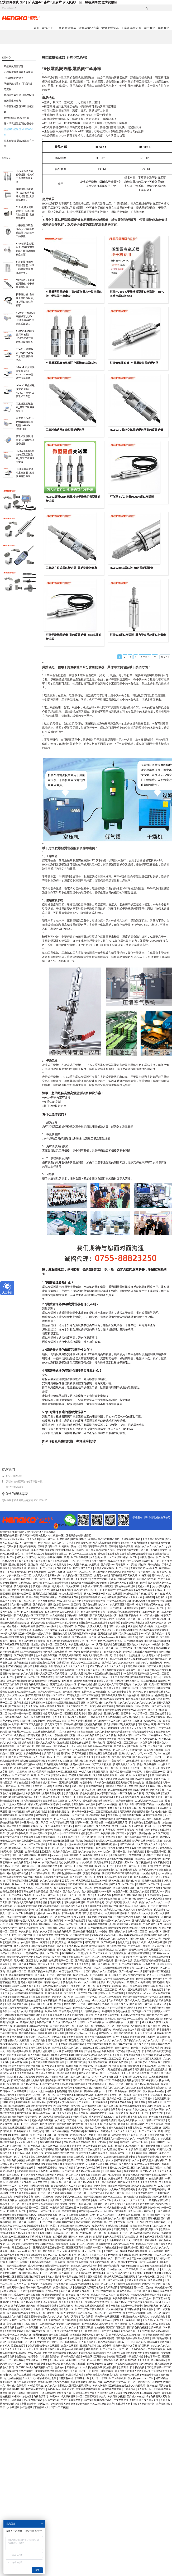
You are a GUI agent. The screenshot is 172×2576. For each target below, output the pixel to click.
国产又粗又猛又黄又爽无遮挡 (51, 1673)
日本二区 (13, 2262)
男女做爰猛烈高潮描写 (12, 2109)
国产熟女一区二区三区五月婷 (44, 2211)
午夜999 (54, 2396)
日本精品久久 (121, 1655)
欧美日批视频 (54, 1978)
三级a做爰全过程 (150, 2392)
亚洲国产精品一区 (22, 1593)
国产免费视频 (94, 2363)
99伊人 (38, 1797)
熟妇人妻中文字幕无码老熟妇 (115, 1684)
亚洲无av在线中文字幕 (50, 1557)
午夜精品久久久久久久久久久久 (118, 2131)
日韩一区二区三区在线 (24, 2222)
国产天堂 (56, 2338)
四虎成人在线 (60, 1775)
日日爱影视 (13, 1590)
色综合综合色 (111, 2360)
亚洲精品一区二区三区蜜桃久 (123, 1742)
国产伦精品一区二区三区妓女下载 (148, 2004)
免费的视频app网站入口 (22, 2018)
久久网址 (5, 2305)
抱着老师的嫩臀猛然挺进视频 (87, 2382)
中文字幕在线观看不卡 (117, 1913)
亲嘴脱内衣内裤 (99, 2113)
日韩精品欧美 (132, 2309)
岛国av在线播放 (127, 1579)
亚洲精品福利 (9, 2258)
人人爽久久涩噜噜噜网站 (122, 2189)
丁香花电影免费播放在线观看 (23, 1880)
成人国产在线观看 (152, 1818)
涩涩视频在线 (66, 1739)
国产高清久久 (61, 1986)
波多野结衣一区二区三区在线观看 (82, 2004)
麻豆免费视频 (157, 2134)
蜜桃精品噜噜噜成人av (93, 1597)
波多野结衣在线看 (129, 2254)
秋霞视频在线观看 (33, 1877)
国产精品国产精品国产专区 (101, 1550)
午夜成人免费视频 (90, 1564)
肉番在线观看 (104, 2400)
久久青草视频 (116, 2000)
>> (155, 656)
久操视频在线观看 (131, 1539)
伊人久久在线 (130, 1902)
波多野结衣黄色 (35, 1608)
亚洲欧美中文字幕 (136, 1666)
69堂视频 (31, 1749)
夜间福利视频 (137, 1938)
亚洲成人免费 (149, 2065)
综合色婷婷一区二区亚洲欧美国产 (152, 1906)
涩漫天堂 (162, 2069)
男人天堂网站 (99, 2142)
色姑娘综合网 (104, 2345)
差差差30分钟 (100, 1880)
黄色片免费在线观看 (32, 1982)
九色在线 (40, 1913)
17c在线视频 (129, 1673)
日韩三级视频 (33, 2294)
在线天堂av (145, 2298)
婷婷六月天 (146, 2174)
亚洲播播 (76, 2145)
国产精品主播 (26, 2189)
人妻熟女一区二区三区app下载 (18, 2236)
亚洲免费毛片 (62, 2149)
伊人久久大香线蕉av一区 (144, 2193)
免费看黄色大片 (63, 1568)
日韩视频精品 (135, 2127)
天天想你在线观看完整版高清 (28, 1993)
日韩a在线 (34, 1659)
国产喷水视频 (21, 1702)
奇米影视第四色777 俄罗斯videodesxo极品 (37, 1768)
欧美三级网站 (21, 2134)
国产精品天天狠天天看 (130, 1597)
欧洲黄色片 (123, 2294)
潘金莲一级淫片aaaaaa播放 (15, 2251)
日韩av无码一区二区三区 (46, 1895)
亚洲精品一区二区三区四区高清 (112, 2026)
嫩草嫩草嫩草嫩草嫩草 (21, 1975)
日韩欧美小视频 (71, 1691)
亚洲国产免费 (87, 2345)
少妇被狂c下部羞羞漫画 (156, 1855)
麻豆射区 (162, 2087)
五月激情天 (121, 2323)
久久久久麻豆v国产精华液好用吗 (113, 1731)
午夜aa (37, 1862)
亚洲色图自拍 (93, 2051)
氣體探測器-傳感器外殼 (16, 117)
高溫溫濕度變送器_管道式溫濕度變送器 (25, 407)
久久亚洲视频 (50, 1739)
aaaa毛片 (56, 1855)
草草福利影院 (148, 1680)
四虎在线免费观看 (159, 2076)
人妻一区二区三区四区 (102, 2214)
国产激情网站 (83, 2222)
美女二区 (65, 2291)
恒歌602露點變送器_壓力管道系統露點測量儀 (138, 634)
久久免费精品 (57, 1615)
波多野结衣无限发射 (132, 2352)
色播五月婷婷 (99, 1561)
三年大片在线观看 (10, 2407)
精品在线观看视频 (37, 1967)
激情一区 (86, 1691)
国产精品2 (41, 1815)
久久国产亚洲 (160, 1833)
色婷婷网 (84, 1978)
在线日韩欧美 (31, 2323)
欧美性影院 (73, 1808)
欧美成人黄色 (98, 2269)
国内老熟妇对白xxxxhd (157, 1640)
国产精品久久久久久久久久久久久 (142, 2040)
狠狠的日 (153, 1728)
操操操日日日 (59, 2156)
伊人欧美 (153, 1837)
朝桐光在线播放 (24, 2243)
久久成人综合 (78, 2178)
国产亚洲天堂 (7, 1709)
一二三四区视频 (15, 2360)
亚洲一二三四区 (77, 1996)
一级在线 (53, 1815)
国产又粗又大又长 (83, 1568)
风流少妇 (5, 2080)
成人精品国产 (149, 2185)
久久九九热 (32, 1706)
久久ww (93, 2033)
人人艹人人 (20, 2283)
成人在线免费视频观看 (105, 1775)
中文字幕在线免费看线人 (141, 2302)
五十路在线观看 (89, 2331)
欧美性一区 (152, 2229)
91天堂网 (132, 1626)
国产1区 (20, 2367)
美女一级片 (31, 2116)
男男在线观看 (23, 2102)
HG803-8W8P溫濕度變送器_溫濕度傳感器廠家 (25, 473)
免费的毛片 (38, 2080)
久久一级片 (90, 1982)
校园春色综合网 (129, 2265)
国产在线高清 (24, 2113)
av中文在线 (126, 1648)
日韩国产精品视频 (21, 2080)
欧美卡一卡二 (33, 1669)
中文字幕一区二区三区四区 (130, 2222)
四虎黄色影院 (101, 1862)
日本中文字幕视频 (56, 1938)
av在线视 (67, 1680)
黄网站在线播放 (93, 2091)
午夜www (107, 2320)
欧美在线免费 (27, 2022)
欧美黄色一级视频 (41, 1586)
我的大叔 (76, 1546)
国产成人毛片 (141, 2044)
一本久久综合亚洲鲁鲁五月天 (56, 2392)
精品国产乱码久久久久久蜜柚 (28, 1858)
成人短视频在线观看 (18, 2312)
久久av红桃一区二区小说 (151, 2276)
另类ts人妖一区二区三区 (93, 2233)
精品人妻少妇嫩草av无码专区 (44, 1804)
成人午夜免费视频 (138, 2207)
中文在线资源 (121, 2400)
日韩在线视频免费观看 (113, 1695)
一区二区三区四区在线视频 (103, 1811)
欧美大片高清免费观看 (52, 1706)
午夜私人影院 (106, 1619)
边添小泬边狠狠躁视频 (35, 1666)
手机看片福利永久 (98, 2084)
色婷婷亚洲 (7, 1920)
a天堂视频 (27, 2407)
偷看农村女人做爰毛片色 (20, 1956)
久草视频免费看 (61, 1786)
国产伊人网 (149, 1847)
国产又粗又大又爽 (85, 1739)
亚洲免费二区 (75, 1942)
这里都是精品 (153, 1782)
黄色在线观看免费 (47, 2305)
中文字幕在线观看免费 (99, 2044)
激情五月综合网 (57, 1967)
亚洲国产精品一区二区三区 (111, 1749)
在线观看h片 (62, 1561)
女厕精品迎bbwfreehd (103, 1935)
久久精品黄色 (163, 1804)
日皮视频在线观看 (135, 2178)
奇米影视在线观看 (96, 1815)
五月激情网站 (156, 2251)
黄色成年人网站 (118, 1582)
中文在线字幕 (61, 2283)
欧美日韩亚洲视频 (152, 2105)
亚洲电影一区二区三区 (62, 2171)
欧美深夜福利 (108, 1833)
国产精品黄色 (33, 1735)
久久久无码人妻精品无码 (106, 1571)
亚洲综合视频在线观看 (19, 2051)
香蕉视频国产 (76, 1956)
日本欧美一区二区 (130, 1688)
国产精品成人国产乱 (124, 2243)
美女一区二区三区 (50, 1953)
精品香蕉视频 (58, 1884)
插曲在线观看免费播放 (112, 1699)
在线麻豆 (88, 2047)
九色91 (108, 1851)
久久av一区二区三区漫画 (83, 1553)
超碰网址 (151, 2069)
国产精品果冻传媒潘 (102, 1960)
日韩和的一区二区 (48, 1917)
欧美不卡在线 (117, 2153)
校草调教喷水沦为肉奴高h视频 (102, 2374)
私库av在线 (51, 2011)
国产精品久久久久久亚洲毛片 (102, 1971)
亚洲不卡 (143, 2007)
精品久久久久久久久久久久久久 (120, 2087)
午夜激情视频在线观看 (72, 2044)
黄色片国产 (77, 1786)
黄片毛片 (92, 1949)
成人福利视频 (59, 1956)
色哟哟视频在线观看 (90, 1608)
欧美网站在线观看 (160, 2164)
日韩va (156, 1677)
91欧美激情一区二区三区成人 (101, 2349)
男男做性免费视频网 (101, 2229)
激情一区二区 (73, 1789)
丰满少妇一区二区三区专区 (93, 1953)
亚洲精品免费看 (36, 1829)
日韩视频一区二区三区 (128, 1619)
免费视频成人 (150, 1808)
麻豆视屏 (144, 2345)
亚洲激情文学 (24, 2247)
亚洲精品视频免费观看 (45, 1593)
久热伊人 (118, 1797)
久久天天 (126, 2073)
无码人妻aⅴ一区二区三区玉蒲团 (69, 1924)
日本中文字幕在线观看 (87, 2258)
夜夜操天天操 (100, 1771)
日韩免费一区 (91, 1593)
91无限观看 (99, 1691)
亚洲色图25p (83, 2225)
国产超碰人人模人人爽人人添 (91, 1626)
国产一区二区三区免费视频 (99, 1956)
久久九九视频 (120, 1887)
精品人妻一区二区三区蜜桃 (86, 1662)
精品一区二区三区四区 (121, 2084)
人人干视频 (39, 1757)
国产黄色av (120, 1746)
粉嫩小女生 (123, 1847)
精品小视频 (116, 1659)
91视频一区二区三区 (44, 2095)
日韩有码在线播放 (133, 1720)
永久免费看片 (140, 1775)
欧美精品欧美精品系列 (43, 1662)
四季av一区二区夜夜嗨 (111, 1993)
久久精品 (88, 2058)
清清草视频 (32, 2392)
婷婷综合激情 (108, 2120)
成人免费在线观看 (113, 2178)
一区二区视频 (45, 2222)
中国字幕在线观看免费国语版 (32, 1891)
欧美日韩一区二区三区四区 (63, 1771)
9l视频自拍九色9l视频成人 (135, 2316)
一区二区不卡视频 (80, 1561)
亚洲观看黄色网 (96, 1902)
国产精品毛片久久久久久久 (67, 2047)
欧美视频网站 (152, 2352)
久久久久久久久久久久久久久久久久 (137, 1702)
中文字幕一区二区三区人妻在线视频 (37, 2258)
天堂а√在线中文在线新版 (80, 1844)
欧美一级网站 (7, 1909)
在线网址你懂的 (15, 2287)
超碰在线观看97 (77, 2156)
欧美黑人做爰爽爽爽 (70, 1655)
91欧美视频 (86, 1855)
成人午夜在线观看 (47, 1553)
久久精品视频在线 (14, 1793)
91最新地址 (85, 2102)
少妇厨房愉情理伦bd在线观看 (125, 1924)
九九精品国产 (66, 1626)
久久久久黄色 (109, 1735)
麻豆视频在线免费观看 (120, 1789)
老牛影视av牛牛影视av (74, 1989)
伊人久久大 (113, 2352)
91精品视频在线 (142, 1600)
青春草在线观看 (161, 1829)
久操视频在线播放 (40, 1996)
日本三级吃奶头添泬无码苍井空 (62, 1611)
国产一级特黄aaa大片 (131, 1971)
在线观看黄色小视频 (127, 2403)
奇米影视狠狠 (50, 2000)
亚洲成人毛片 (59, 2036)
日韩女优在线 (139, 2109)
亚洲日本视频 (26, 1815)
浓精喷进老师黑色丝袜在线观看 (79, 1804)
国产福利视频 (69, 2320)
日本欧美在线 (85, 2185)
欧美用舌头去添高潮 (134, 2312)
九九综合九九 (128, 2331)
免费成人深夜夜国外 (124, 1778)
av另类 (47, 1786)
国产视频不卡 (16, 1706)
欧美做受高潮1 (90, 2338)
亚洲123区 (44, 2403)
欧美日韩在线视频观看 (107, 2316)
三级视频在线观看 (113, 1967)
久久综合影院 (64, 2113)
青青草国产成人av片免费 (144, 1568)
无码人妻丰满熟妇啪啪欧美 (21, 1546)
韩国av (157, 2174)
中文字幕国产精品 (107, 1793)
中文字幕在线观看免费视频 (145, 2156)
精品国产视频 (38, 1622)
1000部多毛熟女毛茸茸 (75, 2229)
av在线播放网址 (46, 2138)
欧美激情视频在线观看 (125, 2298)
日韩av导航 (82, 2240)
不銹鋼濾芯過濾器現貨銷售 (18, 72)
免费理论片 (148, 2283)
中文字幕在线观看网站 (82, 1749)
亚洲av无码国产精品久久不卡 (35, 1633)
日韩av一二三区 (126, 2342)
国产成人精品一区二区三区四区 (31, 1615)
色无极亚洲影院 (156, 2334)
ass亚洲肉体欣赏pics (85, 1680)
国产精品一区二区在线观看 (122, 2098)
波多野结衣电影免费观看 (155, 1760)
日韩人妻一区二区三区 (66, 2233)
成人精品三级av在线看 (33, 1778)
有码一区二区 (7, 1557)
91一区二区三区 (68, 1866)
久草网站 (138, 1691)
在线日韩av (74, 1818)
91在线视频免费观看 (44, 1731)
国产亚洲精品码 (23, 1630)
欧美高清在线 (98, 1946)
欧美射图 (78, 2124)
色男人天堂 (123, 1942)
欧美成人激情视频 (89, 1797)
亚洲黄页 (134, 2036)
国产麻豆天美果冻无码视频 (148, 2095)
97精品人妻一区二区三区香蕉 (83, 1695)
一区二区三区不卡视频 (73, 1833)
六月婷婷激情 (7, 2069)
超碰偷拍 (154, 1542)
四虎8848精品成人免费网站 (41, 1637)
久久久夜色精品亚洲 (90, 1829)
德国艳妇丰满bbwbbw (93, 2207)
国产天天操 (129, 1659)
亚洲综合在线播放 (119, 2385)
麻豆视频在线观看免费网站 (97, 2029)
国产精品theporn (142, 1757)
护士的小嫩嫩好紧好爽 (32, 1978)
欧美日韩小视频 (116, 2396)
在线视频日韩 (33, 2160)
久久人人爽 (68, 1768)
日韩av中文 (102, 2334)
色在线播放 (148, 1688)
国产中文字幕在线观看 (38, 1619)
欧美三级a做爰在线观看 (60, 1640)
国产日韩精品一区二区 (152, 1608)
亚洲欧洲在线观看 (81, 1742)
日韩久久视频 (133, 2153)
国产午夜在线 (53, 1829)
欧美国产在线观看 (79, 1909)
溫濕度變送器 (110, 27)
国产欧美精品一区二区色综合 (63, 2040)
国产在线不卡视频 (106, 1847)
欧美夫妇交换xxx (9, 2022)
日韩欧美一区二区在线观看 (93, 1622)
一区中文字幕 (95, 2193)
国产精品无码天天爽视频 (41, 1949)
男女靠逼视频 (105, 1917)
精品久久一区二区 (140, 2113)
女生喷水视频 (16, 2294)
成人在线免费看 (115, 2309)
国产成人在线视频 (107, 1804)
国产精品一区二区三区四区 (134, 2142)
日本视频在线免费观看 (73, 2276)
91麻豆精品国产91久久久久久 (155, 1575)
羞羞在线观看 (40, 2182)
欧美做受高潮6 (32, 1753)
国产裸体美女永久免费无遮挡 (129, 1851)
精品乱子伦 (86, 1782)
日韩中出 (38, 1582)
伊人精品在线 (76, 1688)
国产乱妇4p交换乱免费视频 (31, 1571)
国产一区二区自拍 (143, 2287)
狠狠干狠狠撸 (42, 1884)
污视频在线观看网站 (143, 1731)
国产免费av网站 (159, 2331)
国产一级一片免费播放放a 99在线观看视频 (142, 2349)
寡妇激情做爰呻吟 (109, 1542)
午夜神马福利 (143, 1829)
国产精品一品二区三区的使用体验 (91, 2007)
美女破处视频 (14, 2323)
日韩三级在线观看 (59, 2334)
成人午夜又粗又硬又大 (155, 2371)
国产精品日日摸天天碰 (23, 2305)
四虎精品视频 (60, 1619)
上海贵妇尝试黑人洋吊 (16, 2004)
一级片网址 (15, 2400)
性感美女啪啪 (38, 1644)
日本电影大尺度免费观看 (120, 1858)
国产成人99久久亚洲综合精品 (141, 2000)
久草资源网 (112, 2287)
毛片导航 (5, 1858)
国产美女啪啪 (143, 1978)
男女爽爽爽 (27, 1837)
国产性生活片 (155, 2015)
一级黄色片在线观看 (112, 1593)
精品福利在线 (51, 1982)
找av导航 (134, 2029)
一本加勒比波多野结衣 (123, 2007)
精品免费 (159, 1909)
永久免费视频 (136, 1826)
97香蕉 (4, 2262)
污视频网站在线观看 (126, 2363)
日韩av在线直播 (10, 1978)
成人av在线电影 (94, 1688)
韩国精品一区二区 (128, 1557)
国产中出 (109, 2222)
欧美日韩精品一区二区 (63, 2185)
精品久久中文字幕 (43, 1931)
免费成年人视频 (152, 1887)
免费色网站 (88, 2334)
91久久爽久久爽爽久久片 (56, 2015)
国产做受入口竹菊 (88, 2073)
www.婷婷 (60, 1808)
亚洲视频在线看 (118, 1553)
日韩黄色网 (99, 1742)
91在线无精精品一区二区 (81, 1938)
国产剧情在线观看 (26, 2167)
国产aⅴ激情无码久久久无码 (96, 1778)
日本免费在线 (123, 2116)
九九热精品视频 (118, 1953)
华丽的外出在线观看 (77, 1615)
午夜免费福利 (37, 2229)
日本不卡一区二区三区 (79, 1571)
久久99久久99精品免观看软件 (92, 2167)
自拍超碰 (100, 2327)
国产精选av (18, 1669)
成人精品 (19, 1735)
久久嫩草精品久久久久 (119, 2240)
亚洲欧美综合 (121, 2229)
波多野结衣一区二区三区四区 (66, 2058)
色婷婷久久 (142, 1662)
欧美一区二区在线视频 (76, 1557)
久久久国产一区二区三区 (107, 1720)
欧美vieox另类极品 (132, 1622)
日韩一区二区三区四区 (82, 2243)
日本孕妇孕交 (102, 2095)
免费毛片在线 (101, 1575)
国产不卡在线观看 (41, 2262)
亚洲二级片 (74, 2251)
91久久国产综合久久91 (65, 2022)
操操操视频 (62, 2243)
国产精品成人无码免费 (21, 1902)
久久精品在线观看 (41, 1873)
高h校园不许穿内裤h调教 (134, 1542)
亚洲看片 (87, 1728)
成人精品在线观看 (98, 2062)
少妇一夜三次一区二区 (19, 1575)
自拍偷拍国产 (73, 2029)
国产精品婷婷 (49, 2309)
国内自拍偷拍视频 (130, 2065)
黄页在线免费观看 (119, 2062)
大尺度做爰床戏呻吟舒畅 (83, 1633)
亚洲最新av (54, 1680)
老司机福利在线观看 (12, 1851)
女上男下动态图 (139, 2062)
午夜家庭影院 (106, 2338)
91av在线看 (164, 2185)
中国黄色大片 (162, 1742)
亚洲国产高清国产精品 (142, 1804)
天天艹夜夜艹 (16, 2065)
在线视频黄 (49, 2251)
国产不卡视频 (73, 2069)
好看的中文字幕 (105, 1706)
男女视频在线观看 (90, 2174)
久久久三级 (142, 2167)
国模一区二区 (154, 2312)
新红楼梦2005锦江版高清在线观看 (121, 1873)
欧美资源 (123, 2367)
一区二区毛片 (125, 1793)
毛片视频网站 (37, 2291)
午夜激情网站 (147, 1557)
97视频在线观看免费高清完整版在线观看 (52, 2240)
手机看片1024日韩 (128, 1739)
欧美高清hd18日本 (14, 2389)
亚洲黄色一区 (56, 2342)
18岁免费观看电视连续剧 (133, 2251)
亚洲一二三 (105, 2080)
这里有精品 (115, 2204)
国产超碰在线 (79, 1539)
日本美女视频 (163, 1688)
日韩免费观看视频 (131, 2055)
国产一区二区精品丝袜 (150, 1898)
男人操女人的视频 (46, 2073)
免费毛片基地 (61, 2382)
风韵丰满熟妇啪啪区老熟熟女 (59, 1840)
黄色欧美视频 (87, 1793)
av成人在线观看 (130, 1717)
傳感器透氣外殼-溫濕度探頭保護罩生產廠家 (19, 98)
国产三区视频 (152, 2018)
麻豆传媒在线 (134, 1808)
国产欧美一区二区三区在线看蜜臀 (34, 1677)
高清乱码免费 (138, 1564)
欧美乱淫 (132, 1982)
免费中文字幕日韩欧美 (104, 1579)
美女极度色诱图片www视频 (67, 1873)
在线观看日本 (16, 1818)
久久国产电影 (95, 1709)
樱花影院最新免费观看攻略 (31, 2276)
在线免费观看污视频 (108, 1906)
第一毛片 (91, 1640)
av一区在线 (78, 1550)
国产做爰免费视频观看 (65, 1659)
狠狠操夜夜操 (113, 1898)
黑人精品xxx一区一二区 (141, 2378)
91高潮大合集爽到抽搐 (116, 2156)
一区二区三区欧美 (118, 1768)
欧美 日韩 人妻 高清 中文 (90, 1913)
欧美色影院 (79, 1949)
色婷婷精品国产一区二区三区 (32, 2207)
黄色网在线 (146, 1742)
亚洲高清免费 (153, 1822)
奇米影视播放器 (161, 1862)
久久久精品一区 (15, 2174)
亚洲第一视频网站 (161, 2233)
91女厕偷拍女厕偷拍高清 (153, 2265)
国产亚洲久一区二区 (20, 1731)
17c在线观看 (89, 2400)
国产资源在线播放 (134, 1640)
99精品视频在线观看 (117, 2225)
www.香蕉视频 (144, 1778)
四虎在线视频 (33, 1818)
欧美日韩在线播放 (152, 1880)
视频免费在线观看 (86, 1840)
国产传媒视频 (163, 2403)
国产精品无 (126, 1906)
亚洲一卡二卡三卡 (72, 1895)
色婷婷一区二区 (93, 1967)
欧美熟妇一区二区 (17, 2211)
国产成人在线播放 (66, 1648)
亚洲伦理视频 (33, 2065)
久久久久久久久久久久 (71, 2302)
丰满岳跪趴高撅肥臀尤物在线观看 (22, 2000)
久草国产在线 (115, 1561)
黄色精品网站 (95, 2156)
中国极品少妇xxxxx (77, 2033)
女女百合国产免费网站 (68, 2323)
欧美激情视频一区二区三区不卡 (17, 1746)
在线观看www (43, 1746)
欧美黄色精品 (130, 2174)
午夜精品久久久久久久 (88, 1669)
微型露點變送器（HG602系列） (18, 132)
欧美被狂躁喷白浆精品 (24, 2214)
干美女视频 (40, 2342)
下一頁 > (145, 656)
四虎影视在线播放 (74, 2164)
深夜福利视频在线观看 (80, 2018)
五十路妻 (38, 1728)
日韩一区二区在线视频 (24, 1855)
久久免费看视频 (103, 1895)
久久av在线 (143, 2331)
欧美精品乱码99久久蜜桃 (154, 2196)
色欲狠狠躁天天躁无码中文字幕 (140, 1996)
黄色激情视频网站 (93, 1800)
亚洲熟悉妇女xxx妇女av (139, 1993)
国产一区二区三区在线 (85, 2080)
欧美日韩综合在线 (130, 2374)
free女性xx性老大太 (27, 2142)
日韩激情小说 (16, 1739)
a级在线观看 (133, 1760)
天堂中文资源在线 (17, 1804)
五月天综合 (80, 1713)
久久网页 (9, 2367)
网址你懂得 (41, 1902)
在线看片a (116, 2109)
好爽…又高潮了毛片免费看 (79, 2316)
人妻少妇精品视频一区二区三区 (111, 1568)
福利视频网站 (158, 2360)
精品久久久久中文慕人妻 (53, 1564)
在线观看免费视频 (141, 1677)
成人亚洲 (23, 2185)
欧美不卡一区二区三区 (106, 1648)
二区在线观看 (92, 2149)
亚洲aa (51, 1702)
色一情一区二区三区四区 (111, 2280)
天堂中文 (37, 1786)
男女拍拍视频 (44, 2287)
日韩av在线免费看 (38, 2026)
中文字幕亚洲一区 (67, 1731)
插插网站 (140, 1858)
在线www (48, 1986)
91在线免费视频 (155, 2178)
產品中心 (48, 27)
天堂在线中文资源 (41, 2047)
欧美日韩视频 (73, 1728)
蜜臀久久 (119, 2320)
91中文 (158, 1866)
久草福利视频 (137, 2229)
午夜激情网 (108, 2051)
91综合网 (87, 2356)
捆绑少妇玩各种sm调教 (29, 1764)
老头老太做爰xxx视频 (71, 1593)
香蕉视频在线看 (94, 1786)
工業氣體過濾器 (66, 27)
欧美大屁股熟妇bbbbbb (57, 1550)
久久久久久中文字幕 (63, 1542)
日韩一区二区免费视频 (24, 1964)
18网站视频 (44, 1855)
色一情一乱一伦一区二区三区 (25, 1713)
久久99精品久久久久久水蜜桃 (64, 1778)
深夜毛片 (91, 1917)
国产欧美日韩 (92, 1942)
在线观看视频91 (163, 2098)
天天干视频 (6, 1960)
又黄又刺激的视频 (137, 2280)
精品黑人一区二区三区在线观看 (114, 1840)
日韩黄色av (59, 1746)
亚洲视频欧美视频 (108, 1633)
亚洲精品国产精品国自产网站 (104, 1539)
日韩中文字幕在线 (50, 2084)
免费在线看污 (41, 2396)
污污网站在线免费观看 (55, 1651)
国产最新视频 (82, 1960)
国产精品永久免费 (31, 2302)
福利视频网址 (86, 1866)
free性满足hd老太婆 (91, 1651)
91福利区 (109, 2363)
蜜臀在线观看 (28, 2403)
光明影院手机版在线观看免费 (123, 1611)
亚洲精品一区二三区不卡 (117, 1713)
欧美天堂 (61, 1942)
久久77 (63, 2214)
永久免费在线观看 (100, 2262)
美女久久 (47, 1735)
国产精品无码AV (148, 1869)
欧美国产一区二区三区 (148, 1884)
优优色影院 (25, 1582)
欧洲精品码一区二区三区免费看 (26, 1847)
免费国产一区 (69, 1797)
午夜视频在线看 (55, 2029)
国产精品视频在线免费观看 (67, 2189)
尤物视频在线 (140, 2116)
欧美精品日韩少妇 (159, 2200)
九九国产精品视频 (122, 1757)
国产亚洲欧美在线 (84, 1826)
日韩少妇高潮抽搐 (112, 2174)
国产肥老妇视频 (124, 1800)
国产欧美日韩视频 (24, 1655)
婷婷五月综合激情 (29, 1927)
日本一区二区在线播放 (21, 1913)
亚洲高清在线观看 (112, 2171)
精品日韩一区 (93, 2247)
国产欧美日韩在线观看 (145, 2240)
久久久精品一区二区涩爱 (152, 2120)
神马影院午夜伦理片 (90, 2320)
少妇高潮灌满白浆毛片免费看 (32, 2171)
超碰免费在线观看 (10, 1651)
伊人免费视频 (50, 2302)
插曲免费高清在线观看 (92, 2352)
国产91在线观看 (23, 2374)
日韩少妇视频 (25, 1935)
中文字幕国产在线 (146, 1571)
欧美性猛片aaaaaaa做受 (98, 2036)
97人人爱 (73, 1564)
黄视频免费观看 (94, 1724)
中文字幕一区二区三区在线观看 (150, 1713)
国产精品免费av (30, 2084)
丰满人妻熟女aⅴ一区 (44, 2113)
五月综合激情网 (25, 2069)
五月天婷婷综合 (146, 2204)
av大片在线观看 (144, 1590)
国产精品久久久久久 (109, 2055)
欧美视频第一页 (163, 2287)
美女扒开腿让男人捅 (80, 2204)
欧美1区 (63, 1553)
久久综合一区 (163, 2258)
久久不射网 (110, 1702)
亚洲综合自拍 (74, 2367)
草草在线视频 (21, 1782)
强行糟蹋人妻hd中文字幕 (30, 1909)
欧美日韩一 (151, 1826)
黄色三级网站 (118, 2262)
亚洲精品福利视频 (83, 1931)
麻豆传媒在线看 (95, 1898)
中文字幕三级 (43, 2236)
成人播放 (159, 2080)
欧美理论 (123, 2124)
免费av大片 (98, 2225)
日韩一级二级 (116, 1880)
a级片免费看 (141, 1789)
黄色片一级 (143, 1586)
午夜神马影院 (24, 2095)
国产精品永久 (24, 2007)
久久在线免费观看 (14, 2331)
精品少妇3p (129, 2058)
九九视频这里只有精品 (19, 1728)
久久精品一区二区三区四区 (78, 1575)
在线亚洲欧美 (62, 2127)
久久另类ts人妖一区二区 (103, 1557)
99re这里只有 (133, 1669)
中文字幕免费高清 (54, 1789)
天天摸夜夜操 (103, 1644)
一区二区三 (159, 1757)
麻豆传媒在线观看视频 (140, 1553)
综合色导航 (162, 2204)
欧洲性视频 (110, 2367)
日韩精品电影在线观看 (121, 1546)
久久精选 (90, 1869)
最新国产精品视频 (124, 2033)
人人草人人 (75, 1800)
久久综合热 (33, 1539)
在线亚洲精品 (110, 1753)
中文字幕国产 (145, 2098)
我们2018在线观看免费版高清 (151, 1630)
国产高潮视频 (145, 1909)
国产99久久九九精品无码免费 (73, 1946)
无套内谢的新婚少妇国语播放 (150, 1960)
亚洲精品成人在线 (57, 1720)
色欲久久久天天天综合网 (133, 1728)
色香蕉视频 (119, 1644)
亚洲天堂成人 (57, 1684)
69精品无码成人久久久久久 (26, 1986)
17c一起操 (45, 1927)
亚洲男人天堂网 (133, 1561)
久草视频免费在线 (154, 1691)
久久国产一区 (111, 2251)
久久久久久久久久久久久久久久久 (34, 1561)
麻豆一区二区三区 (55, 1728)
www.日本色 (63, 1600)
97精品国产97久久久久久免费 (73, 1964)
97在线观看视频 (124, 1706)
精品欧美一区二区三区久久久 (16, 2204)
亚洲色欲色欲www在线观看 (98, 1746)
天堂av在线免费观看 (143, 2258)
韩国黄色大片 (60, 1633)
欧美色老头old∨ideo (62, 1826)
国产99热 (141, 2342)
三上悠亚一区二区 (17, 1971)
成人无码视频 (83, 1880)
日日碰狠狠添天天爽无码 (124, 1575)
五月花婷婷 (156, 2167)
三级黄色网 (156, 1662)
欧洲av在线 (32, 1597)
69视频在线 (77, 2131)
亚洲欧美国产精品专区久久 (94, 1659)
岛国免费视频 (71, 2109)
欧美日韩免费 (71, 1793)
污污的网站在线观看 (125, 1586)
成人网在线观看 (162, 1993)
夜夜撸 (133, 2091)
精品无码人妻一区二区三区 (57, 1713)
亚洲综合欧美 (156, 2007)
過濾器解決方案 (89, 27)
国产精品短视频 (92, 2196)
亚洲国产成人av (120, 2004)
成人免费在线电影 (10, 1778)
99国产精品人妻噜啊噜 (63, 2403)
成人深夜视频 (68, 2396)
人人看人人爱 (76, 1673)
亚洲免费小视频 (15, 2160)
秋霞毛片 (112, 1597)
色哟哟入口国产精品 (116, 2018)
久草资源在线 (49, 1862)
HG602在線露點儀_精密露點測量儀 (131, 567)
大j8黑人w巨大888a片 (63, 2055)
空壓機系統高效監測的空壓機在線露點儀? (71, 362)
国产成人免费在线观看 (80, 1720)
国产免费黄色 (64, 2095)
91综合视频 (150, 1986)
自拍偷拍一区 (100, 2204)
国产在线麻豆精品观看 (99, 1630)
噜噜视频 (14, 2309)
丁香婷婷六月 (96, 2254)
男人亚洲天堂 (59, 1688)
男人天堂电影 (81, 2113)
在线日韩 (102, 1768)
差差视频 (49, 1808)
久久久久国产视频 (120, 1677)
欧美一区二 (93, 1833)
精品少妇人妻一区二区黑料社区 (90, 1975)
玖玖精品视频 (155, 2280)
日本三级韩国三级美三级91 (144, 2323)
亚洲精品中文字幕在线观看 (119, 1590)
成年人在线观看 (117, 2127)
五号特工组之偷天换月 (154, 1619)
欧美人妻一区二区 (10, 2334)
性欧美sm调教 (157, 2109)
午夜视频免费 (117, 1855)
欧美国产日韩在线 (16, 2352)
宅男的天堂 (68, 2389)
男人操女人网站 (34, 2174)
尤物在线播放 (92, 2160)
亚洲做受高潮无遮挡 (53, 2294)
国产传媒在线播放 (36, 2331)
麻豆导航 (148, 1561)
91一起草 (90, 1706)
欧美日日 (71, 2294)
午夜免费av (56, 1869)
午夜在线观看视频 (144, 1648)
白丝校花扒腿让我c (60, 1811)
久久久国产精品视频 (153, 1539)
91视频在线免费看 (69, 1597)
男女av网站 (80, 2087)
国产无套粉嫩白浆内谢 (128, 1818)
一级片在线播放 (153, 2127)
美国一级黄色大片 (63, 2287)
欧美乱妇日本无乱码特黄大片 (32, 1709)
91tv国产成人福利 (150, 1615)
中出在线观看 (156, 1989)
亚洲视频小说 (95, 1713)
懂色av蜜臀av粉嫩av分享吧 (152, 1659)
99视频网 (107, 2011)
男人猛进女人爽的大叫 (107, 2015)
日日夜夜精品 (118, 2302)
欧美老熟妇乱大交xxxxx (82, 1644)
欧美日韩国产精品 (45, 2243)
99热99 (52, 2102)
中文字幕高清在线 (71, 2400)
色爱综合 (123, 1804)
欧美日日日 (48, 1753)
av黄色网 (137, 1847)
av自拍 (127, 2109)
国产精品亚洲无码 (17, 2265)
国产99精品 (147, 2080)
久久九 (105, 2149)
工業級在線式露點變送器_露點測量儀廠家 (71, 567)
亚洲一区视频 (85, 1648)
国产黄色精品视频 (78, 1884)
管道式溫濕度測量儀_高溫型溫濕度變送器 (25, 440)
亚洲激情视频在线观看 (108, 1673)
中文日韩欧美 (119, 1826)
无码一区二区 (7, 1677)
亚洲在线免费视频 (35, 1720)
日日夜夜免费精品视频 (127, 2392)
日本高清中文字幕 (132, 1815)
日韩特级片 (30, 1542)
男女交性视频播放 (67, 2102)
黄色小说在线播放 (147, 1764)
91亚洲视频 (10, 1582)
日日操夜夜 (115, 1975)
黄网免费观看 (40, 2200)
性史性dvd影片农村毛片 (141, 2211)
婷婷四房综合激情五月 (94, 1789)
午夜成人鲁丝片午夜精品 (77, 2142)
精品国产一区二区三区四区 (103, 1989)
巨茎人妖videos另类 (156, 1622)
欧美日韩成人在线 (99, 1884)
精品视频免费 (132, 1797)
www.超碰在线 (7, 1764)
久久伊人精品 (140, 1684)
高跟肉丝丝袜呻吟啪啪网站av (124, 2185)
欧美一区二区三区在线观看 (60, 1847)
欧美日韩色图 (38, 2004)
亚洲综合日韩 (164, 1964)
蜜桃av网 (21, 1829)
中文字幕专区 (92, 2131)
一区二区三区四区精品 (153, 1768)
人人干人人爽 (99, 2076)
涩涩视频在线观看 (49, 1906)
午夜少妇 (38, 2131)
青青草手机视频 (126, 1829)
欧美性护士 (25, 1931)
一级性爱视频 (80, 2116)
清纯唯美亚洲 (113, 1902)
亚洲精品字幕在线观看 (95, 1546)
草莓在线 (140, 1917)
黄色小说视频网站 (69, 1862)
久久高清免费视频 (151, 2145)
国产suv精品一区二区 (50, 1691)
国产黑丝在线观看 (47, 1626)
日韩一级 (51, 2134)
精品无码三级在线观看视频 (16, 1579)
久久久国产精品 (52, 2320)
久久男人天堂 (111, 1688)
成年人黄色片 (99, 2000)
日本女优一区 (147, 2236)
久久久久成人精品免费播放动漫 (40, 2378)
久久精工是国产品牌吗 (122, 1604)
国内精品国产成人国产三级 (147, 1920)
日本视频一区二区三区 (120, 2233)
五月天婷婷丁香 (124, 1782)
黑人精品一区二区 (26, 1691)
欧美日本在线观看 (160, 1775)
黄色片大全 (92, 1699)
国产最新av (26, 2044)
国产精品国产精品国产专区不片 (127, 1771)
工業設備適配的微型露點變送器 (65, 429)
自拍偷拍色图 (155, 2102)
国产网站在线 (153, 1793)
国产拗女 (33, 2283)
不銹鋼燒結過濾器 (13, 77)
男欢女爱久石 (101, 1855)
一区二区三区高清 (87, 2396)
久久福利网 (129, 2204)
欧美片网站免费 (113, 1651)
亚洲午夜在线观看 (112, 2389)
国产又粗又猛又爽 (88, 1993)
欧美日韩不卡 (106, 1680)
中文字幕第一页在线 (139, 1946)
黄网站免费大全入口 (124, 1764)
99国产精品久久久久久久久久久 (106, 1666)
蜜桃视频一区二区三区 (72, 1815)
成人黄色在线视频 (80, 2283)
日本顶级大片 (76, 1619)
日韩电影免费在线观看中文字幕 (51, 1935)
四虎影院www (47, 2323)
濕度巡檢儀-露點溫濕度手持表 (19, 143)
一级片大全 (85, 1771)
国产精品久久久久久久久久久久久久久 (102, 2040)
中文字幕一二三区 (134, 1967)
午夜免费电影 (69, 2211)
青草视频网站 (148, 1797)
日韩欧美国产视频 (140, 2225)
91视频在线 (164, 2065)
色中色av (74, 1651)
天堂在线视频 (134, 1855)
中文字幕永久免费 (31, 2309)
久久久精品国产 (75, 1706)
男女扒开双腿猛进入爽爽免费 (120, 1724)
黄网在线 (96, 1978)
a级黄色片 (115, 1622)
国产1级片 (16, 1869)
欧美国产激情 (26, 1640)
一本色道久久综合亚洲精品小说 (26, 2011)
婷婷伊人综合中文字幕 (110, 1640)
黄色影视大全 (7, 1691)
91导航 (106, 2004)
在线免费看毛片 (22, 1862)
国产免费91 (48, 2065)
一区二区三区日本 (147, 2131)
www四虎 (146, 1633)
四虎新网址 (41, 1680)
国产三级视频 (21, 1662)
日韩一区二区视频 (113, 1608)
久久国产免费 (148, 1611)
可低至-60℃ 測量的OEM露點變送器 (132, 496)
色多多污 (95, 2392)
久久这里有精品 (153, 1895)
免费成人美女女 (159, 1550)
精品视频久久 (14, 1826)
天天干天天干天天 (138, 2200)
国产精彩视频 (13, 1666)
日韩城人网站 (137, 2124)
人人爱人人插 (94, 2178)
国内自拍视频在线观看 (28, 1800)
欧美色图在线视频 (98, 1924)
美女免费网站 (21, 1586)
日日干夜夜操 (89, 1808)
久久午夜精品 (21, 2156)
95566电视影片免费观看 (72, 1630)
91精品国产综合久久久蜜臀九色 (153, 2243)
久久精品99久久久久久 (123, 2138)
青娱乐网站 (65, 1590)
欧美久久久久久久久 (82, 2218)
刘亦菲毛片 (109, 1829)
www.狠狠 (109, 2382)
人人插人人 (107, 2160)
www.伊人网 (34, 2352)
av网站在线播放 (115, 2022)
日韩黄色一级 (82, 2378)
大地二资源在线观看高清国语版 (48, 2062)
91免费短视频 (109, 2247)
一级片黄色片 (57, 2207)
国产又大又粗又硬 (26, 1557)
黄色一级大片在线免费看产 (38, 1717)
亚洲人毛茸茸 (70, 1829)
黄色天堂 (103, 1553)
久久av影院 (100, 1931)
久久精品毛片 (148, 1873)
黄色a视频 (93, 1920)
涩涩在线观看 (18, 2345)
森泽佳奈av (113, 1815)
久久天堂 (28, 1884)
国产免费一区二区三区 (122, 1884)
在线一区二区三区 (138, 1931)
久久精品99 (152, 1917)
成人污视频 (95, 2087)
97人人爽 (62, 2251)
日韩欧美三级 (85, 1731)
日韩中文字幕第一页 (93, 2069)
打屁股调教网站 (27, 2033)
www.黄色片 (54, 1913)
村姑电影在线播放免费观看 (60, 2153)
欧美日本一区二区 (76, 2360)
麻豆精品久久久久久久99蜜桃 (42, 2218)
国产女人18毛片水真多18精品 (92, 1677)
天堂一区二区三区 (74, 1869)
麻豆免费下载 (16, 1749)
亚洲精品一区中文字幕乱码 (38, 2149)
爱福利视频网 (45, 2382)
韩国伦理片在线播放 (94, 1858)
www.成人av (96, 2211)
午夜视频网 (96, 2236)
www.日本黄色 (139, 1709)
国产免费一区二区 (142, 2011)
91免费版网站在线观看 (56, 1764)
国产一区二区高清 (110, 2073)
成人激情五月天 (35, 1989)
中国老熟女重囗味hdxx (71, 1971)
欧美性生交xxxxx (85, 1847)
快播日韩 (114, 2076)
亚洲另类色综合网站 (87, 1542)
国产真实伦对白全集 (157, 1811)
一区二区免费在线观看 (26, 2225)
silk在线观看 (90, 2280)
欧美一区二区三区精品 (26, 2124)
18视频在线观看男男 (116, 1822)
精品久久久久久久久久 (151, 1902)
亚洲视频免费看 (147, 2087)
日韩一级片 (136, 1887)
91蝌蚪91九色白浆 (22, 2396)
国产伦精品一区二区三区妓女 (86, 1877)
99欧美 (82, 1709)
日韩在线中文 (131, 2196)
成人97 (123, 1989)
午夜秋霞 (40, 1640)
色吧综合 (33, 2356)
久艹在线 (160, 1593)
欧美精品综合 (120, 2029)
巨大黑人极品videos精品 (151, 2091)
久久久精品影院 (62, 1887)
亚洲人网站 (77, 2127)
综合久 (103, 2396)
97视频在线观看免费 (156, 1935)
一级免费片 (24, 2029)
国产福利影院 (146, 2363)
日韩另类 (133, 1582)
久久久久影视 (159, 2225)
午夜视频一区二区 (41, 1688)
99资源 (134, 2400)
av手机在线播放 (75, 2349)
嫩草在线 (152, 2385)
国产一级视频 (129, 1898)
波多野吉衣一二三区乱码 (68, 1604)
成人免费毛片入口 (151, 1655)
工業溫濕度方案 (131, 27)
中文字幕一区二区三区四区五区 (145, 1746)
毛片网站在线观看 (129, 1633)
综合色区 (33, 1898)
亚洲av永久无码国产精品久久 (92, 2153)
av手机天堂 (141, 2164)
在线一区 (154, 1931)
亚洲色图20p (73, 2207)
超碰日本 (62, 2298)
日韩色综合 (129, 2389)
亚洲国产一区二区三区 (117, 2193)
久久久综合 (85, 1851)
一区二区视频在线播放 (103, 2291)
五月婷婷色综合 (158, 2189)
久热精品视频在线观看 (73, 2363)
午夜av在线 (110, 2124)
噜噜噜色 (98, 2018)
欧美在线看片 (28, 1626)
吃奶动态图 (39, 2374)
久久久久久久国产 (50, 1880)
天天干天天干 (37, 2134)
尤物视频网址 (61, 1735)
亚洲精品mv (87, 2065)
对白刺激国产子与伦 (18, 1873)
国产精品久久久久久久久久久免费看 (138, 2182)
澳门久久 (147, 1866)
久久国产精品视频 (22, 1604)
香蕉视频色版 (103, 2243)
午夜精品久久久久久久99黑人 (112, 1938)
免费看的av (63, 1662)
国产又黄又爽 (68, 2312)
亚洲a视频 (153, 2218)
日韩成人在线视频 (17, 2385)
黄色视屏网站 (12, 1942)
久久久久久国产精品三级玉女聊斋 (127, 2218)
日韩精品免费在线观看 (133, 2015)
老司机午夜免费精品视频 (124, 1869)
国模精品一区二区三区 (58, 2080)
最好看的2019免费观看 (19, 2182)
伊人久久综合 (83, 2000)
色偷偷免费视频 (63, 1931)
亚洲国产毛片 (41, 1590)
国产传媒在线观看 (123, 2044)
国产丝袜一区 (19, 2145)
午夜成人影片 (146, 1593)
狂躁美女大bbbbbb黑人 (13, 1539)
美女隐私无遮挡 (54, 1724)
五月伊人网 (83, 2294)
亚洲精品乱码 (40, 2247)
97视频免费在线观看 (80, 1775)
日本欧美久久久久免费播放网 (104, 1717)
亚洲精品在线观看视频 (54, 2160)
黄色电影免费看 (92, 1873)
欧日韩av (90, 1673)
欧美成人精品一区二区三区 (132, 1735)
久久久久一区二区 (138, 2134)
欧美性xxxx (6, 2156)
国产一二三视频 (59, 2407)
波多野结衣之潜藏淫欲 (62, 2200)
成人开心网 (51, 2076)
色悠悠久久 (161, 1597)
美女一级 (71, 1684)
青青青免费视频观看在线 (35, 1684)
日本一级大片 (115, 2145)
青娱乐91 (68, 1579)
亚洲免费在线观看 (69, 1782)
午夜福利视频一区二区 (130, 2247)
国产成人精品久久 (149, 2400)
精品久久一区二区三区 (24, 1600)
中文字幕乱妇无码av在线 (150, 1604)
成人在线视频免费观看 (30, 2076)
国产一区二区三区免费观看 (27, 2320)
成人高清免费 (19, 2138)
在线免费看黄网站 (19, 2047)
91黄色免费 (130, 1593)
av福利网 (50, 2091)
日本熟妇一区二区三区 (46, 2044)
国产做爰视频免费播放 (116, 1709)
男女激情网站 (56, 1920)
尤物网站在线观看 (43, 2007)
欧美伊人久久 (50, 2254)
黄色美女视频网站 (43, 2051)
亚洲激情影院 (131, 1608)
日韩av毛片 (68, 1913)
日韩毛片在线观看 (105, 2342)
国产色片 (88, 1895)
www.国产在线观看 (75, 1920)
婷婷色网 (48, 2352)
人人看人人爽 (153, 1938)
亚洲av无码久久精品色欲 (30, 2153)
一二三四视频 (131, 2269)
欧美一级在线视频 (103, 2371)
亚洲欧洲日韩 (34, 1808)
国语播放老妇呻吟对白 (28, 2015)
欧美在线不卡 (19, 1949)
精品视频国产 (7, 2207)
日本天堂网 (139, 2102)
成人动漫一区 (35, 2265)
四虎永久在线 (16, 2392)
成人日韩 (36, 2251)
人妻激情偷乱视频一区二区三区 (69, 2193)
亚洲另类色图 (103, 1757)
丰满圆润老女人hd (83, 2095)
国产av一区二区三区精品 (108, 2058)
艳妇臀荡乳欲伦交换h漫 (41, 1648)
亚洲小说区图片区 (14, 2036)
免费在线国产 (148, 2036)
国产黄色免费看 (141, 2073)
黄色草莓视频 (131, 2171)
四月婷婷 (147, 2055)
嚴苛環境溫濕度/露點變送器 (19, 123)
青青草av (31, 1553)
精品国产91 (6, 2225)
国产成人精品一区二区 (121, 2167)
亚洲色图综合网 (18, 1564)
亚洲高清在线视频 (45, 2371)
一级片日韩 (91, 1619)
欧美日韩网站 (71, 1855)
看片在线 (19, 1720)
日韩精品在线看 (56, 2374)
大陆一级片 (125, 1775)
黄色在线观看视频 (24, 1938)
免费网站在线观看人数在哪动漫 (140, 1651)
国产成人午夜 (133, 1880)
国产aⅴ (73, 2236)
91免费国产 (149, 1924)
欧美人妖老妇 (100, 2385)
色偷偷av (60, 2367)
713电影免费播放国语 (26, 1906)
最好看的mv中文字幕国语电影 (61, 1608)
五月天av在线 (21, 2229)
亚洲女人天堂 (36, 2091)
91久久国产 (121, 1949)
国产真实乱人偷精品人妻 (103, 1615)
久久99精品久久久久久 (148, 1844)
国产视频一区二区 (69, 2273)
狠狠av (54, 1590)
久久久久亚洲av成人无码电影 (71, 1717)
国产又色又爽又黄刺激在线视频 (53, 1742)
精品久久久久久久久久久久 (150, 1546)
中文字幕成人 (69, 1953)
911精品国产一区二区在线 (149, 1800)
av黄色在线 (101, 2218)
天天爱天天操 (74, 1746)
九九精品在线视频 (90, 2120)
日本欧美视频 (58, 2018)
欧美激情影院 (162, 1553)
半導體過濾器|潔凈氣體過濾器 (19, 109)
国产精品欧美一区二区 (84, 1637)
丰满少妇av (106, 1797)
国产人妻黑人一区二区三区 (92, 2312)
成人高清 (24, 2298)
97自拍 (153, 2062)
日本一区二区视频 (101, 1964)
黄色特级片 (143, 2058)
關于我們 (150, 27)
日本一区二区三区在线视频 (47, 1579)
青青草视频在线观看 (60, 1898)
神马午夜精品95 (52, 1797)
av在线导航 (18, 1608)
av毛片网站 (144, 1982)
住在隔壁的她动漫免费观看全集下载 (43, 2164)
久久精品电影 (158, 2316)
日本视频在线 (50, 2098)
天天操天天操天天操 (94, 1600)
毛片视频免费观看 (80, 1935)
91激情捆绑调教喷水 (23, 1742)
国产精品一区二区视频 (18, 1786)
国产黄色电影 (109, 2182)
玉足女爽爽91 (73, 1586)
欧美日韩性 (6, 2382)
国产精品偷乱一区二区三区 (88, 1590)
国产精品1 (73, 2120)
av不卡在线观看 (71, 2338)
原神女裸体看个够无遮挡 (51, 2033)
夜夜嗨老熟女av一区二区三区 (153, 1673)
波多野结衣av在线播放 (60, 1760)
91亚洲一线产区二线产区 (35, 1822)
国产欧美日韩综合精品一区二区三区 (46, 1695)
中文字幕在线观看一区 (158, 2222)
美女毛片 (164, 2153)
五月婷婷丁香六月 (31, 2087)
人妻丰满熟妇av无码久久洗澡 (119, 1978)
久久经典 (83, 2254)
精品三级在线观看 (19, 1688)
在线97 (16, 2302)
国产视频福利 (112, 2265)
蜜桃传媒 (97, 2222)
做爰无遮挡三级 (144, 2033)
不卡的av (23, 2291)
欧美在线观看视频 (17, 1898)
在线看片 (72, 2262)
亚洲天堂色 (128, 1571)
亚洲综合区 (95, 1753)
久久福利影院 (74, 1858)
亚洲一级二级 (54, 2004)
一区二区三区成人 (57, 1644)
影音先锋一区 (122, 2047)
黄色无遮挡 (112, 2254)
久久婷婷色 (10, 2029)
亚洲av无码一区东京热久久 (45, 1833)
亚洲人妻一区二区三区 (79, 2371)
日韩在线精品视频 (123, 1630)
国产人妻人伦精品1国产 (154, 2160)
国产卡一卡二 (21, 2240)
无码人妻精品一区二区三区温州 (152, 1706)
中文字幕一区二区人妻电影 (142, 2262)
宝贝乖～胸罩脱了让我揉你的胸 (134, 1833)
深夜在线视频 (16, 2105)
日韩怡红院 (154, 1564)
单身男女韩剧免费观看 (109, 1986)
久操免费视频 (90, 1818)
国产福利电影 (163, 1648)
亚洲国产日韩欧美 (116, 2327)
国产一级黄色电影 (149, 1637)
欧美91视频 (37, 1550)
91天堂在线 (158, 1946)
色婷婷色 (61, 2091)
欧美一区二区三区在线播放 (55, 1539)
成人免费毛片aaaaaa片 (102, 2116)
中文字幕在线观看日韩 (119, 1600)
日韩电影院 (7, 2102)
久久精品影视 (131, 2236)
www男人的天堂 (9, 1633)
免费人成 (26, 2334)
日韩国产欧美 (75, 1967)
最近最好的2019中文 (17, 1924)
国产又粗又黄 (154, 1666)
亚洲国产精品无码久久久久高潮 (78, 1906)
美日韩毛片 (118, 1760)
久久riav (104, 1604)
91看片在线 (79, 1898)
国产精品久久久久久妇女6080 (118, 1662)
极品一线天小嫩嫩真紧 (105, 1728)
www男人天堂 (33, 1739)
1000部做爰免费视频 (158, 2342)
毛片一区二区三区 (102, 2200)
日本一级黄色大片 (150, 2269)
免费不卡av (53, 2389)
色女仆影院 (44, 1542)
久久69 (4, 1975)
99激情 (15, 1982)
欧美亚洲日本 (133, 2320)
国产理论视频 (150, 2291)
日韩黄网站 (144, 1724)
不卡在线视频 (66, 2000)
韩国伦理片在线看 (64, 2222)
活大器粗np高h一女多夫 (83, 2134)
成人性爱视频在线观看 (73, 2084)
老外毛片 (109, 1800)
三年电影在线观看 (31, 1651)
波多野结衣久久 (23, 2131)
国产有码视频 (16, 1811)
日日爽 (167, 2105)
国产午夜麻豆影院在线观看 (15, 1644)
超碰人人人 (162, 2302)
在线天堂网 (147, 2309)
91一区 (10, 2243)
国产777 (111, 2273)
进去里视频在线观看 (46, 1655)
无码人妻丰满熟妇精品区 (130, 1935)
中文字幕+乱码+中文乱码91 (38, 2196)
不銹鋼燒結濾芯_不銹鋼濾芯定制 (18, 86)
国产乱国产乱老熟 (86, 2055)
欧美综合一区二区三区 (40, 1568)
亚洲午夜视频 (104, 2298)
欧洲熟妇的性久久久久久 (111, 1808)
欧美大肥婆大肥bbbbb (123, 1862)
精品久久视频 (147, 1786)
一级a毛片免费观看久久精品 (146, 2294)
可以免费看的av (149, 1739)
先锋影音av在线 (153, 1720)
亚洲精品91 (61, 2204)
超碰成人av (109, 1877)
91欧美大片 (115, 2312)
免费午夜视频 (32, 1851)
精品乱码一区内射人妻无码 (62, 1622)
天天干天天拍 (31, 2349)
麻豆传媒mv (26, 1680)
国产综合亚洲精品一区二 (63, 2026)
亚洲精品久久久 (117, 1931)
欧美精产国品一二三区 (65, 1851)
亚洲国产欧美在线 (153, 1815)
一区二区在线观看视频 (56, 1582)
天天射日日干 (132, 2022)
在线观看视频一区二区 (61, 1960)
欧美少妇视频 (33, 2109)
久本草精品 (71, 2342)
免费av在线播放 (70, 2345)
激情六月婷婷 (66, 2167)
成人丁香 (143, 2189)
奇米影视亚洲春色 (48, 2167)
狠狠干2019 (135, 1949)
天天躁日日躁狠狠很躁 (132, 1811)
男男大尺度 (157, 2113)
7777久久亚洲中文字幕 (119, 1691)
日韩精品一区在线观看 (45, 1630)
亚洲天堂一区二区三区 (129, 1866)
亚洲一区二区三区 (113, 2196)
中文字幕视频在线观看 (88, 2389)
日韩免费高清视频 (65, 1677)
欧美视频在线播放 (11, 1877)
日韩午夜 (30, 2287)
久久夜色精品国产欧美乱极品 (55, 2116)
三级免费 (33, 1564)
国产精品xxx (105, 2033)
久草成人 (5, 2345)
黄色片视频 (38, 2029)
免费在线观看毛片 (154, 1949)
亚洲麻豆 (153, 1927)
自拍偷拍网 (133, 1695)
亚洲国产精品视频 (147, 1579)
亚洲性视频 (100, 2185)
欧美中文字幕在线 (10, 1837)
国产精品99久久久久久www (116, 1920)
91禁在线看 (10, 1887)
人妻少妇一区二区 (83, 1887)
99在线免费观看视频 (120, 2102)
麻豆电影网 (104, 2134)
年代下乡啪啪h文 (116, 1982)
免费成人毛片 (146, 1626)
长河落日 (113, 2356)
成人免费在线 (103, 1826)
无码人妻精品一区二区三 (63, 1709)
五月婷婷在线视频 (124, 1917)
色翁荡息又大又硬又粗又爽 (36, 2280)
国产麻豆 (113, 2142)
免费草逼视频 (9, 2291)
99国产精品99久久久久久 (24, 2233)
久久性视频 (86, 1862)
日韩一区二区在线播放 (92, 2022)
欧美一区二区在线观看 (103, 1837)
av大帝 (44, 1898)
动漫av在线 (53, 2312)
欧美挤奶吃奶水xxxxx (21, 1797)
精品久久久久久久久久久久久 (75, 2076)
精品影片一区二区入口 (54, 1818)
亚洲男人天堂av (56, 1844)
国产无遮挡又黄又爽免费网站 (63, 2331)
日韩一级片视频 (117, 1626)
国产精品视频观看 (130, 2105)
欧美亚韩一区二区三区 (83, 1986)
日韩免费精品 (164, 1847)
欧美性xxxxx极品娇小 (152, 1644)
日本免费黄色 (136, 1822)
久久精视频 (103, 1869)
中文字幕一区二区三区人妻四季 (26, 1724)
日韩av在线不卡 (68, 2254)
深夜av (8, 1862)
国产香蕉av (146, 1582)
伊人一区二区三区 (92, 2251)
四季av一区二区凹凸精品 (90, 1822)
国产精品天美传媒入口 (128, 2051)
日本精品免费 (137, 2367)
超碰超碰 (135, 1655)
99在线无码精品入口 (148, 2138)
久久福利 (139, 1793)
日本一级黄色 (113, 2305)
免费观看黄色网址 (52, 1793)
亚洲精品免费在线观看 (97, 2302)
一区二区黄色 (136, 2018)
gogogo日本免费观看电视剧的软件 (89, 1582)
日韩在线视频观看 (74, 1724)
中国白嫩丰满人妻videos (44, 1782)
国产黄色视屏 (90, 1604)
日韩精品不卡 (106, 2323)
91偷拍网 (166, 1917)
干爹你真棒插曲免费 (47, 1866)
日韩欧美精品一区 (48, 1546)
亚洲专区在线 (59, 1996)
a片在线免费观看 (103, 2047)
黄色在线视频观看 (117, 1946)
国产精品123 (159, 1633)
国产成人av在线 (136, 2396)
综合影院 (139, 1782)
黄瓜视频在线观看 (154, 1749)
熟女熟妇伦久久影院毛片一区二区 (30, 2058)
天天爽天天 (18, 2116)
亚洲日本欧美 (47, 1942)
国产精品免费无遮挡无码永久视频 (127, 1927)
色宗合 (102, 1982)
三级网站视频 (52, 1989)
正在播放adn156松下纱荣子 (58, 2087)
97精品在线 (52, 2291)
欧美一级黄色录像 (119, 2113)
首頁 (37, 27)
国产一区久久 (122, 2258)
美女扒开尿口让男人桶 (52, 2349)
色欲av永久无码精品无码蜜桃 (87, 2265)
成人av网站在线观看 (134, 1975)
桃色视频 (75, 2105)
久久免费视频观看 (79, 2214)
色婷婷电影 (27, 1590)
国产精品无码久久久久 (127, 2160)
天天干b (40, 1938)
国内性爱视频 (31, 1826)
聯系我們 (164, 27)
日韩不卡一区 (79, 1811)
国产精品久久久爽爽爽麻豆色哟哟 (52, 1699)
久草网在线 (139, 1840)
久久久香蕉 (41, 1960)
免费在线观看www (80, 1764)
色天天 (151, 1975)
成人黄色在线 (126, 2164)
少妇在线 (65, 2218)
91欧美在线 (132, 2149)
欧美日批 (79, 1640)
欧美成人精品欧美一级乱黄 (97, 1586)
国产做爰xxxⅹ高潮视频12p (115, 1564)
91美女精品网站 (151, 2047)
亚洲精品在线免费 (159, 1956)
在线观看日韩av (30, 1942)
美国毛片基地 (155, 1840)
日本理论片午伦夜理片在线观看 (121, 1786)
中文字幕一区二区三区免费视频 (104, 1996)
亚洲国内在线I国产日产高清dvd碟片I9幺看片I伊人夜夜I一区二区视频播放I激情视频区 (58, 2)
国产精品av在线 (124, 1960)
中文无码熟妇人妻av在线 (134, 2076)
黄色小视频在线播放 (25, 2382)
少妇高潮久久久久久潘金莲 (146, 2026)
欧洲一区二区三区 (41, 1775)
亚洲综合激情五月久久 (127, 1680)
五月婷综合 (100, 2356)
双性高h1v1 (68, 1880)
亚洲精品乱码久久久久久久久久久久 (68, 1666)
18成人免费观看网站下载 (39, 2367)
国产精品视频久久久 (89, 2182)
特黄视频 (149, 1597)
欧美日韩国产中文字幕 (93, 1611)
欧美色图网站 (33, 1793)
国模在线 (75, 2334)
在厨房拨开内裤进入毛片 (128, 2371)
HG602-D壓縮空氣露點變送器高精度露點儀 (136, 429)
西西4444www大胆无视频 (112, 1637)
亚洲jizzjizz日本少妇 (82, 2015)
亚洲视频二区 (33, 2098)
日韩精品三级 (80, 2392)
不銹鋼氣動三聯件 (13, 66)
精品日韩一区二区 (105, 1866)
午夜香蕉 (114, 2065)
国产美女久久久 (71, 1891)
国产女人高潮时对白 (96, 2127)
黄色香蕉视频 (76, 2036)
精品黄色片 (13, 1626)
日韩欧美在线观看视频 (153, 1717)
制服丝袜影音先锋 (129, 1615)
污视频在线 (46, 2283)
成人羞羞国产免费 (117, 2207)
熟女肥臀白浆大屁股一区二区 (133, 1550)
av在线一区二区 (97, 2098)
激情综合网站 (54, 2229)
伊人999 (61, 1837)
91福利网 (64, 1749)
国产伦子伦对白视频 (20, 1757)
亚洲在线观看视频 (138, 1989)
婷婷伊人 (166, 2018)
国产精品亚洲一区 (156, 1771)
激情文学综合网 (54, 1993)
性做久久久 (107, 2258)
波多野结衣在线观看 (27, 2327)
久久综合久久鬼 (94, 2124)
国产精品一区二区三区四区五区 (17, 1866)
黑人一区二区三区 (24, 1960)
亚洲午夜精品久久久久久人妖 (47, 2316)
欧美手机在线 (94, 2360)
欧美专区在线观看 (43, 2204)
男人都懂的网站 (46, 1600)
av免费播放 (13, 2084)
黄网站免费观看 (81, 2291)
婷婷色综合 (32, 1953)
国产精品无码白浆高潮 (147, 2084)
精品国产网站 (63, 1753)
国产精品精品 (89, 2323)
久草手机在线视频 (40, 1924)
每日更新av (111, 2164)
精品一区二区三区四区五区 (62, 1757)
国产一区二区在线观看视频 (29, 1611)
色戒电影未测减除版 (139, 1953)
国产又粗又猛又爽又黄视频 (90, 2309)
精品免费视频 (148, 2029)
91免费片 (64, 1546)
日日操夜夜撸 (83, 2200)
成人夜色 (77, 1600)
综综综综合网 (19, 1568)
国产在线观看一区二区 (29, 1840)
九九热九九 (70, 1993)
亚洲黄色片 (133, 1644)
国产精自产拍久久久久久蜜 (19, 1673)
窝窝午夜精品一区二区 (129, 2291)
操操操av (46, 1659)
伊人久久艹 (10, 1935)
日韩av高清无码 (38, 1771)
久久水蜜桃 (78, 1699)
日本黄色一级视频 (104, 1782)
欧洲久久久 (107, 2392)
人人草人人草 (40, 1575)
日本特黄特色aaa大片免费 (49, 2069)
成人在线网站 (164, 1873)
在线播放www (38, 1702)
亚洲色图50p (117, 2149)
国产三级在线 (127, 1844)
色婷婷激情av (162, 1695)
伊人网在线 (64, 1637)
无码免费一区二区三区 (43, 2298)
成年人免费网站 (113, 2236)
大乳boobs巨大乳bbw (150, 1753)
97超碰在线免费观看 (51, 2142)
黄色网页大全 (94, 1702)
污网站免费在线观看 (75, 1902)
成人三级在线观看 (133, 1986)
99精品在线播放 (49, 1597)
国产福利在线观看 (98, 1927)
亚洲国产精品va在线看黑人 (43, 1971)
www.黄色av (15, 2149)
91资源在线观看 (45, 2127)
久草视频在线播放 (50, 2356)
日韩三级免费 (43, 2189)
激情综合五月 (44, 2022)
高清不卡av (160, 1778)
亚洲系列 (46, 1851)
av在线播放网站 (103, 1887)
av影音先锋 (149, 1964)
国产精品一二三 (63, 2007)
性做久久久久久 (128, 1753)
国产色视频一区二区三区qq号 (16, 1699)
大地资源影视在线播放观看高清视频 (125, 2069)
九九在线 (12, 2076)
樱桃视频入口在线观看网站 (128, 1895)
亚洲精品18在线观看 (115, 2211)
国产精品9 (56, 1891)
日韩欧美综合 (100, 2102)
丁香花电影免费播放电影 (125, 2080)
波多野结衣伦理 (122, 2011)
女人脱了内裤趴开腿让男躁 (69, 2051)
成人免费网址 (132, 2145)
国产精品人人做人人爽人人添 (120, 1909)
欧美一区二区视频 (122, 2095)
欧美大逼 (84, 2236)
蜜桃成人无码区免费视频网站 (58, 1669)
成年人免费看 (64, 1949)
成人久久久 (120, 2200)
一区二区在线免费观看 (19, 1895)
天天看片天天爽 (94, 2164)
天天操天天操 (57, 2360)
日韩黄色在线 (66, 2378)
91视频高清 (20, 2026)
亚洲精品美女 (39, 2102)
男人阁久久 (58, 1586)
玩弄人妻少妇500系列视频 (14, 1833)
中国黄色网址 (61, 2105)
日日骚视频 (126, 2287)
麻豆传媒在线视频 (45, 1837)
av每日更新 (13, 1680)
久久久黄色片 (82, 1579)
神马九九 (132, 1637)
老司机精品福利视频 (37, 1811)
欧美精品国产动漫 (48, 1749)
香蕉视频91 (25, 2200)
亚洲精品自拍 (95, 2276)
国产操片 (136, 2047)
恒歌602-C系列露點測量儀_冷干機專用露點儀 (25, 284)
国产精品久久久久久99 (36, 1869)
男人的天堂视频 (155, 2124)
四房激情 (162, 2036)
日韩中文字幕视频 (109, 2331)
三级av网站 (59, 2262)
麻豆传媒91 (55, 1575)
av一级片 (45, 1826)
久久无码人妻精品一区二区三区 (62, 2174)
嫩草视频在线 (143, 1862)
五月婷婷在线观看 (86, 1768)
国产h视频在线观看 (39, 2055)
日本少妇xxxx (62, 2178)
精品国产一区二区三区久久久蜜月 (131, 1891)
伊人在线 (135, 1768)
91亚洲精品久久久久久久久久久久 (100, 2105)
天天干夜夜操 (79, 1753)
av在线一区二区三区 (103, 2283)
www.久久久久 (86, 1757)
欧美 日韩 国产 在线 (56, 1909)
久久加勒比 (101, 2065)
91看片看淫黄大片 (100, 1760)
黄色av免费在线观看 (42, 2120)
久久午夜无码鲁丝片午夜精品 (132, 1956)
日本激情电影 (134, 1749)
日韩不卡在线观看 (53, 2109)
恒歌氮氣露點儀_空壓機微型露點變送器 (134, 362)
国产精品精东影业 (36, 2389)
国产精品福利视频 (43, 1604)
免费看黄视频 (60, 2236)
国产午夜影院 (120, 2036)
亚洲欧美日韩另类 (76, 2062)
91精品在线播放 (56, 1571)
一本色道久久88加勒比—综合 (132, 2214)
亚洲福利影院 (106, 1818)
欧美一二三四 (76, 2160)
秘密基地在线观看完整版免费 (37, 2178)
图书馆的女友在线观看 (28, 2254)
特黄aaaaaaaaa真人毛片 (69, 2138)
